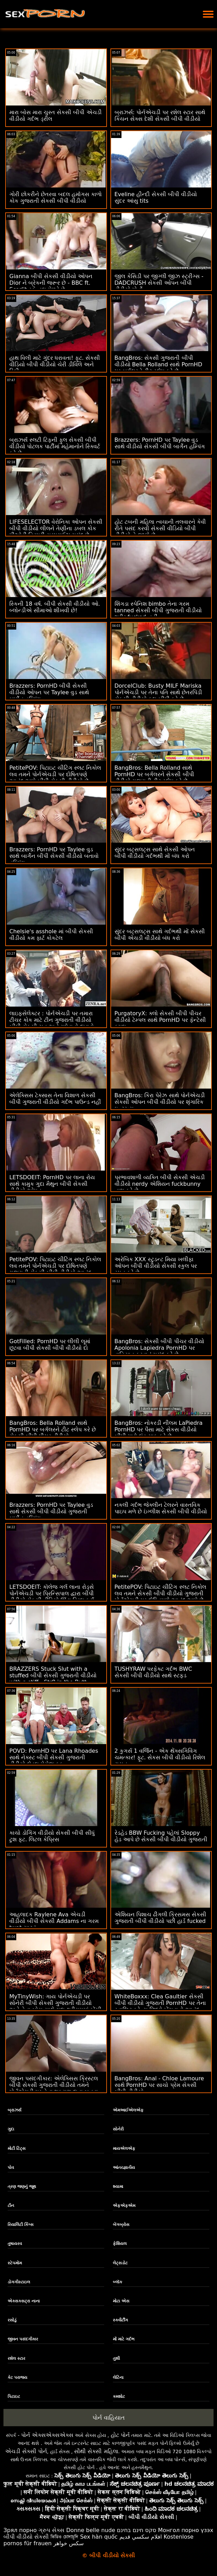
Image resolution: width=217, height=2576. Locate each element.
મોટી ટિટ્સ (17, 2148)
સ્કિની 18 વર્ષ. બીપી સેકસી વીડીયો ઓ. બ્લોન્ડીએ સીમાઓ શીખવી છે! (54, 607)
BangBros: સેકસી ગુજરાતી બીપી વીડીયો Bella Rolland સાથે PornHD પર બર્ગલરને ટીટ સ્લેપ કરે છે (158, 364)
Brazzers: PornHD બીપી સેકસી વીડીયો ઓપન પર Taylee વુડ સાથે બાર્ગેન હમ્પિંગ (49, 692)
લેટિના (118, 2377)
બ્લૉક (117, 2282)
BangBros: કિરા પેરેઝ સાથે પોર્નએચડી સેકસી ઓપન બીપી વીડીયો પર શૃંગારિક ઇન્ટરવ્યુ (160, 1102)
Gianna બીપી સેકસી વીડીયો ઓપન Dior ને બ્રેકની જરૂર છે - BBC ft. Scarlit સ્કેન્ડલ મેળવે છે (50, 283)
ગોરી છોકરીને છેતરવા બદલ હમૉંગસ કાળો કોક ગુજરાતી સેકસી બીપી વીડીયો (55, 197)
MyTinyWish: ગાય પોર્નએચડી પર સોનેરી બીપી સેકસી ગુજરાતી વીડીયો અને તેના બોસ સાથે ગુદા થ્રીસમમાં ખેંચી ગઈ (55, 2006)
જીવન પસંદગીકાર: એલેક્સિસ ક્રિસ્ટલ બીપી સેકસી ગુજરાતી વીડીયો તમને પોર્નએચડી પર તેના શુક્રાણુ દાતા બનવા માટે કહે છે (53, 2088)
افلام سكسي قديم (140, 2536)
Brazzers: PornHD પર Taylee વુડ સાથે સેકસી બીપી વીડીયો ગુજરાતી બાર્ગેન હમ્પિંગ (51, 1511)
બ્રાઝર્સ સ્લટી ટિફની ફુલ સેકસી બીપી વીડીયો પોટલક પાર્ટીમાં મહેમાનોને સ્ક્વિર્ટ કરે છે (54, 446)
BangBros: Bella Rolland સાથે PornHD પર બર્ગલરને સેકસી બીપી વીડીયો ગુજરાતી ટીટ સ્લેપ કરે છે (154, 774)
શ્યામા (118, 2186)
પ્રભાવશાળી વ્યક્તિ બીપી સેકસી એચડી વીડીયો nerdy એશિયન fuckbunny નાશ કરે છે (160, 1184)
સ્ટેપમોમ (15, 2263)
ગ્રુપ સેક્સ (51, 2530)
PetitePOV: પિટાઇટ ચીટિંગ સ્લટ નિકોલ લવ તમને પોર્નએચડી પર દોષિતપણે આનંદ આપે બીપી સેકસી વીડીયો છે (55, 774)
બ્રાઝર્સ (14, 2110)
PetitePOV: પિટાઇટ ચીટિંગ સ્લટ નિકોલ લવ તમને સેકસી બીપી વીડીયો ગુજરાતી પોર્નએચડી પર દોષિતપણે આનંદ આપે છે (160, 1593)
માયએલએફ (124, 2148)
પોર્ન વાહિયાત (108, 2417)
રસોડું (12, 2320)
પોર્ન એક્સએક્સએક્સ (47, 2435)
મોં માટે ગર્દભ (124, 2339)
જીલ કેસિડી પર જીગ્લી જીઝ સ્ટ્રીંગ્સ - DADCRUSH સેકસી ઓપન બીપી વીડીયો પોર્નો (159, 283)
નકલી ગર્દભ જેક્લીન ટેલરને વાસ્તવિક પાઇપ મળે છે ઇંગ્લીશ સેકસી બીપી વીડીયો (161, 1508)
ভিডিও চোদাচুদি (64, 2536)
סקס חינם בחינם (136, 2530)
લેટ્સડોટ (120, 2263)
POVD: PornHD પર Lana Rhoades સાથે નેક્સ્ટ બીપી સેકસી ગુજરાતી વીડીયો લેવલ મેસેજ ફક (53, 1757)
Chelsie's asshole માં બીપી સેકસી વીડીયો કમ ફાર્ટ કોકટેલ (51, 934)
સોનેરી (118, 2129)
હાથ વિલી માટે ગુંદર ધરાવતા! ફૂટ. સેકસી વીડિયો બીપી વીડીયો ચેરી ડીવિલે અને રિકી (54, 364)
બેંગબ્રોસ (121, 2224)
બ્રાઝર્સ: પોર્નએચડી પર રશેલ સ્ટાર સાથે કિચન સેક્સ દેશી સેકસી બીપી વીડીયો (160, 115)
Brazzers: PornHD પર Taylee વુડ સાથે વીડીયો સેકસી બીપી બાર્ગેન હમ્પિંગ (160, 443)
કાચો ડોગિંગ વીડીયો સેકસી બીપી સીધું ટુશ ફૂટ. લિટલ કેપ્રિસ (52, 1836)
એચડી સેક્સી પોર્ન (26, 2451)
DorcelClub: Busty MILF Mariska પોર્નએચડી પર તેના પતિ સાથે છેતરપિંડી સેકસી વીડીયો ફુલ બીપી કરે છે (158, 692)
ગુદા (11, 2129)
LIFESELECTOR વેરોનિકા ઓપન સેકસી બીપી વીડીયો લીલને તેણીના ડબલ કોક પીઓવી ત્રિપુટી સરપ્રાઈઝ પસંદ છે (55, 528)
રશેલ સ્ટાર (16, 2358)
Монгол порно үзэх (186, 2530)
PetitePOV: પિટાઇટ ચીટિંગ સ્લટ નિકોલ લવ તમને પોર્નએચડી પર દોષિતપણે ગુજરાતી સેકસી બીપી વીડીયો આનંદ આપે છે (55, 1269)
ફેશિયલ (120, 2243)
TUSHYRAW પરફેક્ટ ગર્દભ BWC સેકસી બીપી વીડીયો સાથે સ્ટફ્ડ (153, 1672)
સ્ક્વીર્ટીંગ (120, 2320)
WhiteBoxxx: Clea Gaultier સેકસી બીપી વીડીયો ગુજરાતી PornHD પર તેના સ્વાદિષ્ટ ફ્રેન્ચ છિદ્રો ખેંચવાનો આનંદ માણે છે (160, 2006)
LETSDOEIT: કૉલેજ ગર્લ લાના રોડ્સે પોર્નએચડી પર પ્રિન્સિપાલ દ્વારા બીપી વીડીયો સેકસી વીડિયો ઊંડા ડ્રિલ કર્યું (51, 1593)
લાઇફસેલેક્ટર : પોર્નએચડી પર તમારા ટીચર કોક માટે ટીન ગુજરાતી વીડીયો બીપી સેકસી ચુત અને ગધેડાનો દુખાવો (51, 1020)
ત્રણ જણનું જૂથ (22, 2186)
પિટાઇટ (14, 2396)
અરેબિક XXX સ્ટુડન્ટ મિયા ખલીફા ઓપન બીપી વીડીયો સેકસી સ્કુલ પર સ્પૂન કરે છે (156, 1266)
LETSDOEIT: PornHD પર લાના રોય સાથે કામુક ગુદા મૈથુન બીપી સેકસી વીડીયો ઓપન (52, 1184)
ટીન (11, 2205)
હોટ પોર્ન (120, 2435)
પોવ (11, 2167)
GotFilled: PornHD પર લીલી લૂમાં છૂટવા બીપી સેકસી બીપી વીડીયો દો (49, 1344)
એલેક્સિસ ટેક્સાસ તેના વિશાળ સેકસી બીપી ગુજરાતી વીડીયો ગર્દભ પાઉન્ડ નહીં (55, 1098)
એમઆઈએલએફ (128, 2110)
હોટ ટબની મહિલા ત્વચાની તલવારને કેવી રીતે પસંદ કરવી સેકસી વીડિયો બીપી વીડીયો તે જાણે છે (160, 528)
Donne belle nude (90, 2530)
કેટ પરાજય (17, 2377)
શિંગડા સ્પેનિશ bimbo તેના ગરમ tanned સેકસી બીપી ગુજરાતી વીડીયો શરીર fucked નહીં (158, 610)
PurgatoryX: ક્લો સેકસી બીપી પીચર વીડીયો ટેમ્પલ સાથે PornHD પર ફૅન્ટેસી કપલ (160, 1020)
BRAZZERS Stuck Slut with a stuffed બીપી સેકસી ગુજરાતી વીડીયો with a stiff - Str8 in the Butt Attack (53, 1679)
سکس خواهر (68, 2543)
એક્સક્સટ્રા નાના (24, 2301)
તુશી (116, 2358)
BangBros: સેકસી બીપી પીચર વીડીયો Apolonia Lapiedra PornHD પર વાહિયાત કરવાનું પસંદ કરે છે (159, 1348)
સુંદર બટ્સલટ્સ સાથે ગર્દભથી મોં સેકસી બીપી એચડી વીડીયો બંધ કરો (160, 934)
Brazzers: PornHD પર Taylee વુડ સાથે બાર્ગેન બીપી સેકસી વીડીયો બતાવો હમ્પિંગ (54, 856)
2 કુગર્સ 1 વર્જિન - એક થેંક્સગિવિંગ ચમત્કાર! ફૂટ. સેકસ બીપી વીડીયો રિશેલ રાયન (160, 1757)
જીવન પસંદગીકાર (23, 2339)
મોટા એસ (121, 2301)
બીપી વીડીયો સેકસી (26, 2536)
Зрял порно (20, 2530)
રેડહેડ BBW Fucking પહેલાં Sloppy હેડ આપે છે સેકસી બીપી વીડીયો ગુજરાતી (161, 1836)
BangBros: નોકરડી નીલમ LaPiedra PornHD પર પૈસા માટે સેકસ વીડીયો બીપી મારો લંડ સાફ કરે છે (159, 1429)
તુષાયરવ (15, 2243)
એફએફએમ (124, 2205)
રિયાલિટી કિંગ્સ (21, 2224)
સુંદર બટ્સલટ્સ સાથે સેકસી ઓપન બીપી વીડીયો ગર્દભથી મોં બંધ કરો (155, 852)
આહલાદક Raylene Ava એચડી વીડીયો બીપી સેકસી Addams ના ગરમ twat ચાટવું (54, 1921)
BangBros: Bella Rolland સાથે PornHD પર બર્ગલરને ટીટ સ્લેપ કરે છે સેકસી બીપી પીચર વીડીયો (52, 1429)
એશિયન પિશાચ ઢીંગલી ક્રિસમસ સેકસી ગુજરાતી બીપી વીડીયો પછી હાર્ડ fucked (160, 1917)
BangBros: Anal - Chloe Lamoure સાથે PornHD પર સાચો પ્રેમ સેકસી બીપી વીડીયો (159, 2085)
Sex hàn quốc (98, 2536)
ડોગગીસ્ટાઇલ (19, 2282)
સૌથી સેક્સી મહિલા (96, 2451)
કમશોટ (119, 2396)
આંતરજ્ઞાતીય (124, 2167)
